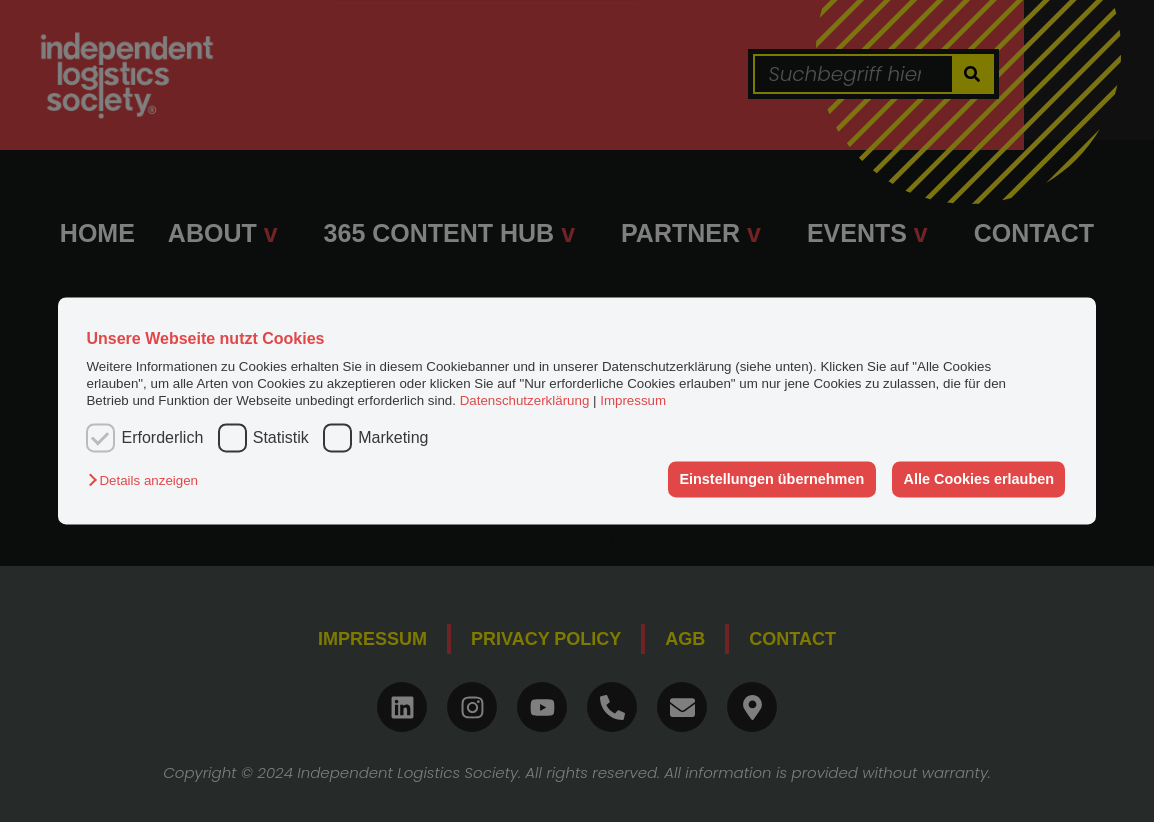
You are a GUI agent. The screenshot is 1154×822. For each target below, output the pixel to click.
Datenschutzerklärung (525, 401)
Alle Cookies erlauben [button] (979, 479)
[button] (147, 480)
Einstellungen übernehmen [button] (771, 479)
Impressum (633, 401)
